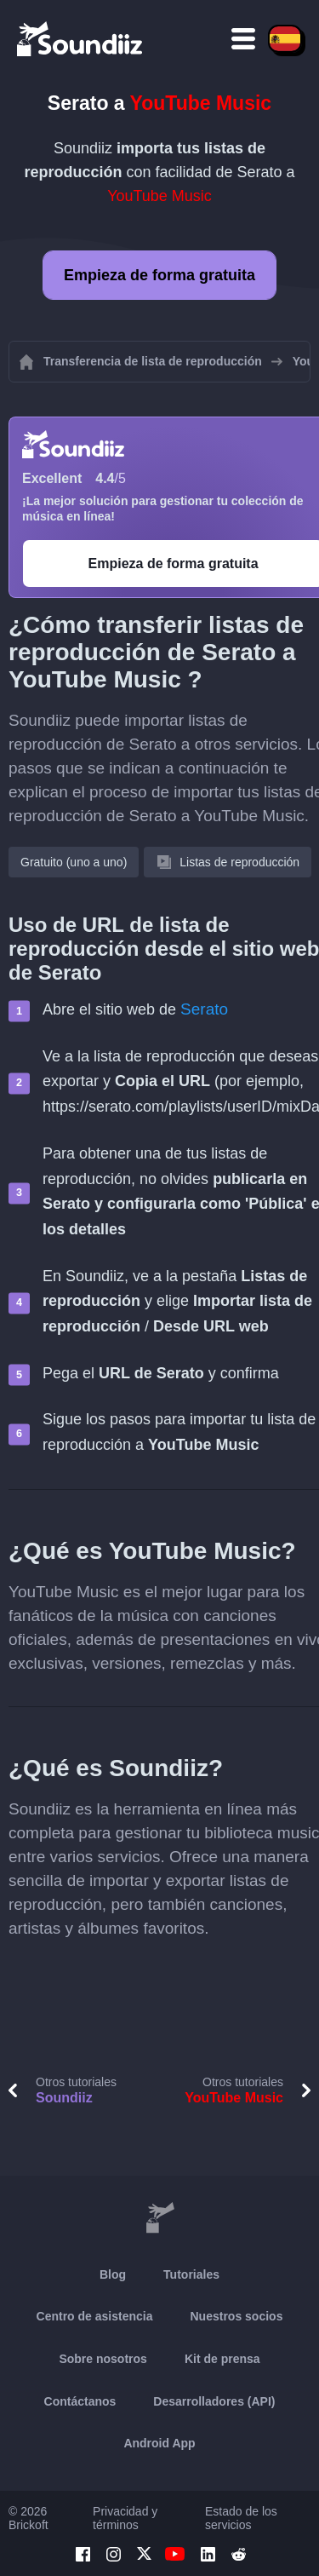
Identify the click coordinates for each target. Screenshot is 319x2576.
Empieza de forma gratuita (159, 275)
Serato (204, 1009)
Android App (159, 2443)
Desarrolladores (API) (214, 2401)
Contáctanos (80, 2401)
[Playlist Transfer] (81, 38)
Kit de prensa (222, 2359)
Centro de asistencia (95, 2316)
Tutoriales (191, 2274)
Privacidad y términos (125, 2518)
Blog (113, 2274)
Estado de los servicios (241, 2518)
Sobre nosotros (102, 2359)
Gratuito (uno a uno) (73, 862)
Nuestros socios (237, 2316)
